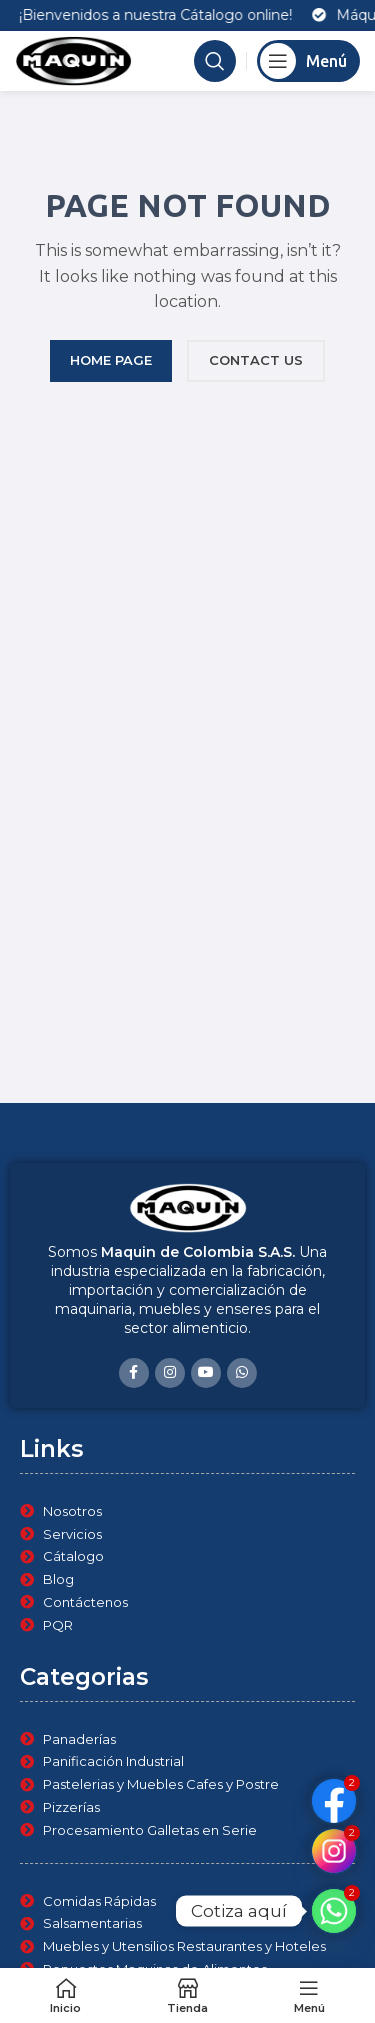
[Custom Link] (334, 1851)
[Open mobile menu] (308, 61)
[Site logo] (73, 60)
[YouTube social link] (206, 1373)
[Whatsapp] (334, 1911)
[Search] (215, 61)
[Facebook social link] (134, 1373)
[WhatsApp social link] (242, 1373)
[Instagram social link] (170, 1373)
